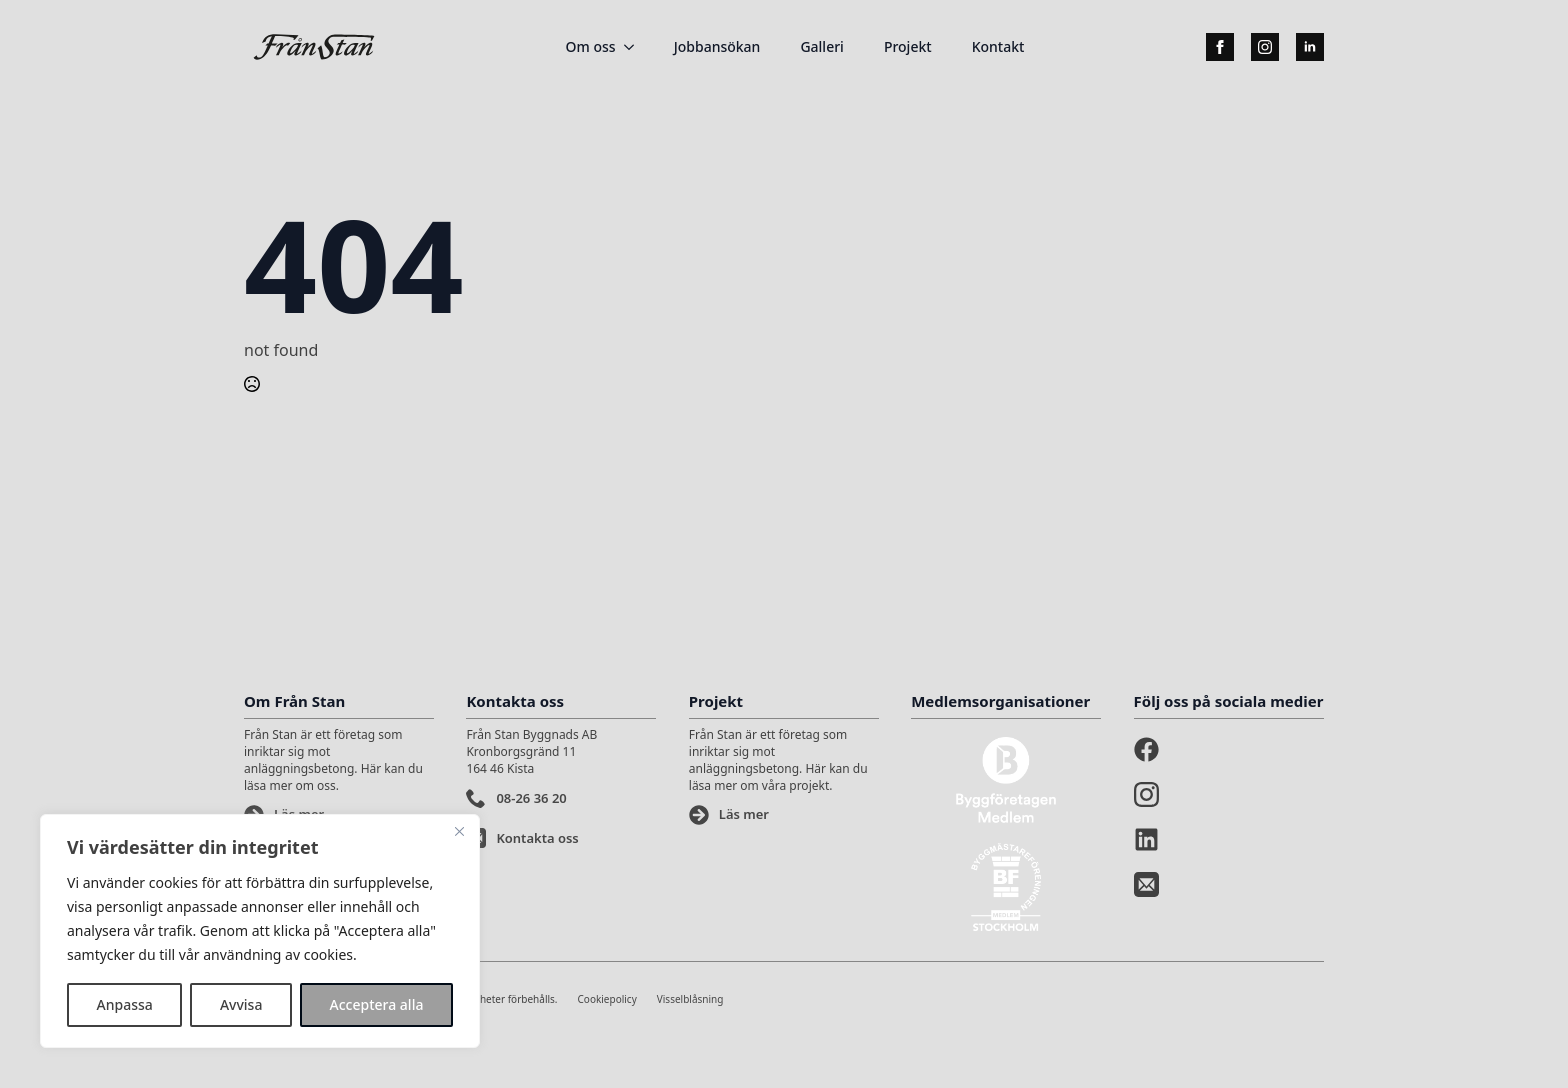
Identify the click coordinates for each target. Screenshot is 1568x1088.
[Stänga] (459, 831)
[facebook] (1220, 47)
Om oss (591, 46)
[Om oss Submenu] (635, 47)
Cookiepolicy (607, 999)
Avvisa (241, 1004)
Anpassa (125, 1004)
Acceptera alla (377, 1004)
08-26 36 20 (531, 798)
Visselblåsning (690, 999)
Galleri (821, 46)
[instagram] (1265, 47)
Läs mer (744, 814)
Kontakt (998, 46)
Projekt (908, 46)
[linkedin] (1310, 47)
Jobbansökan (717, 46)
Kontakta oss (537, 838)
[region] (260, 931)
